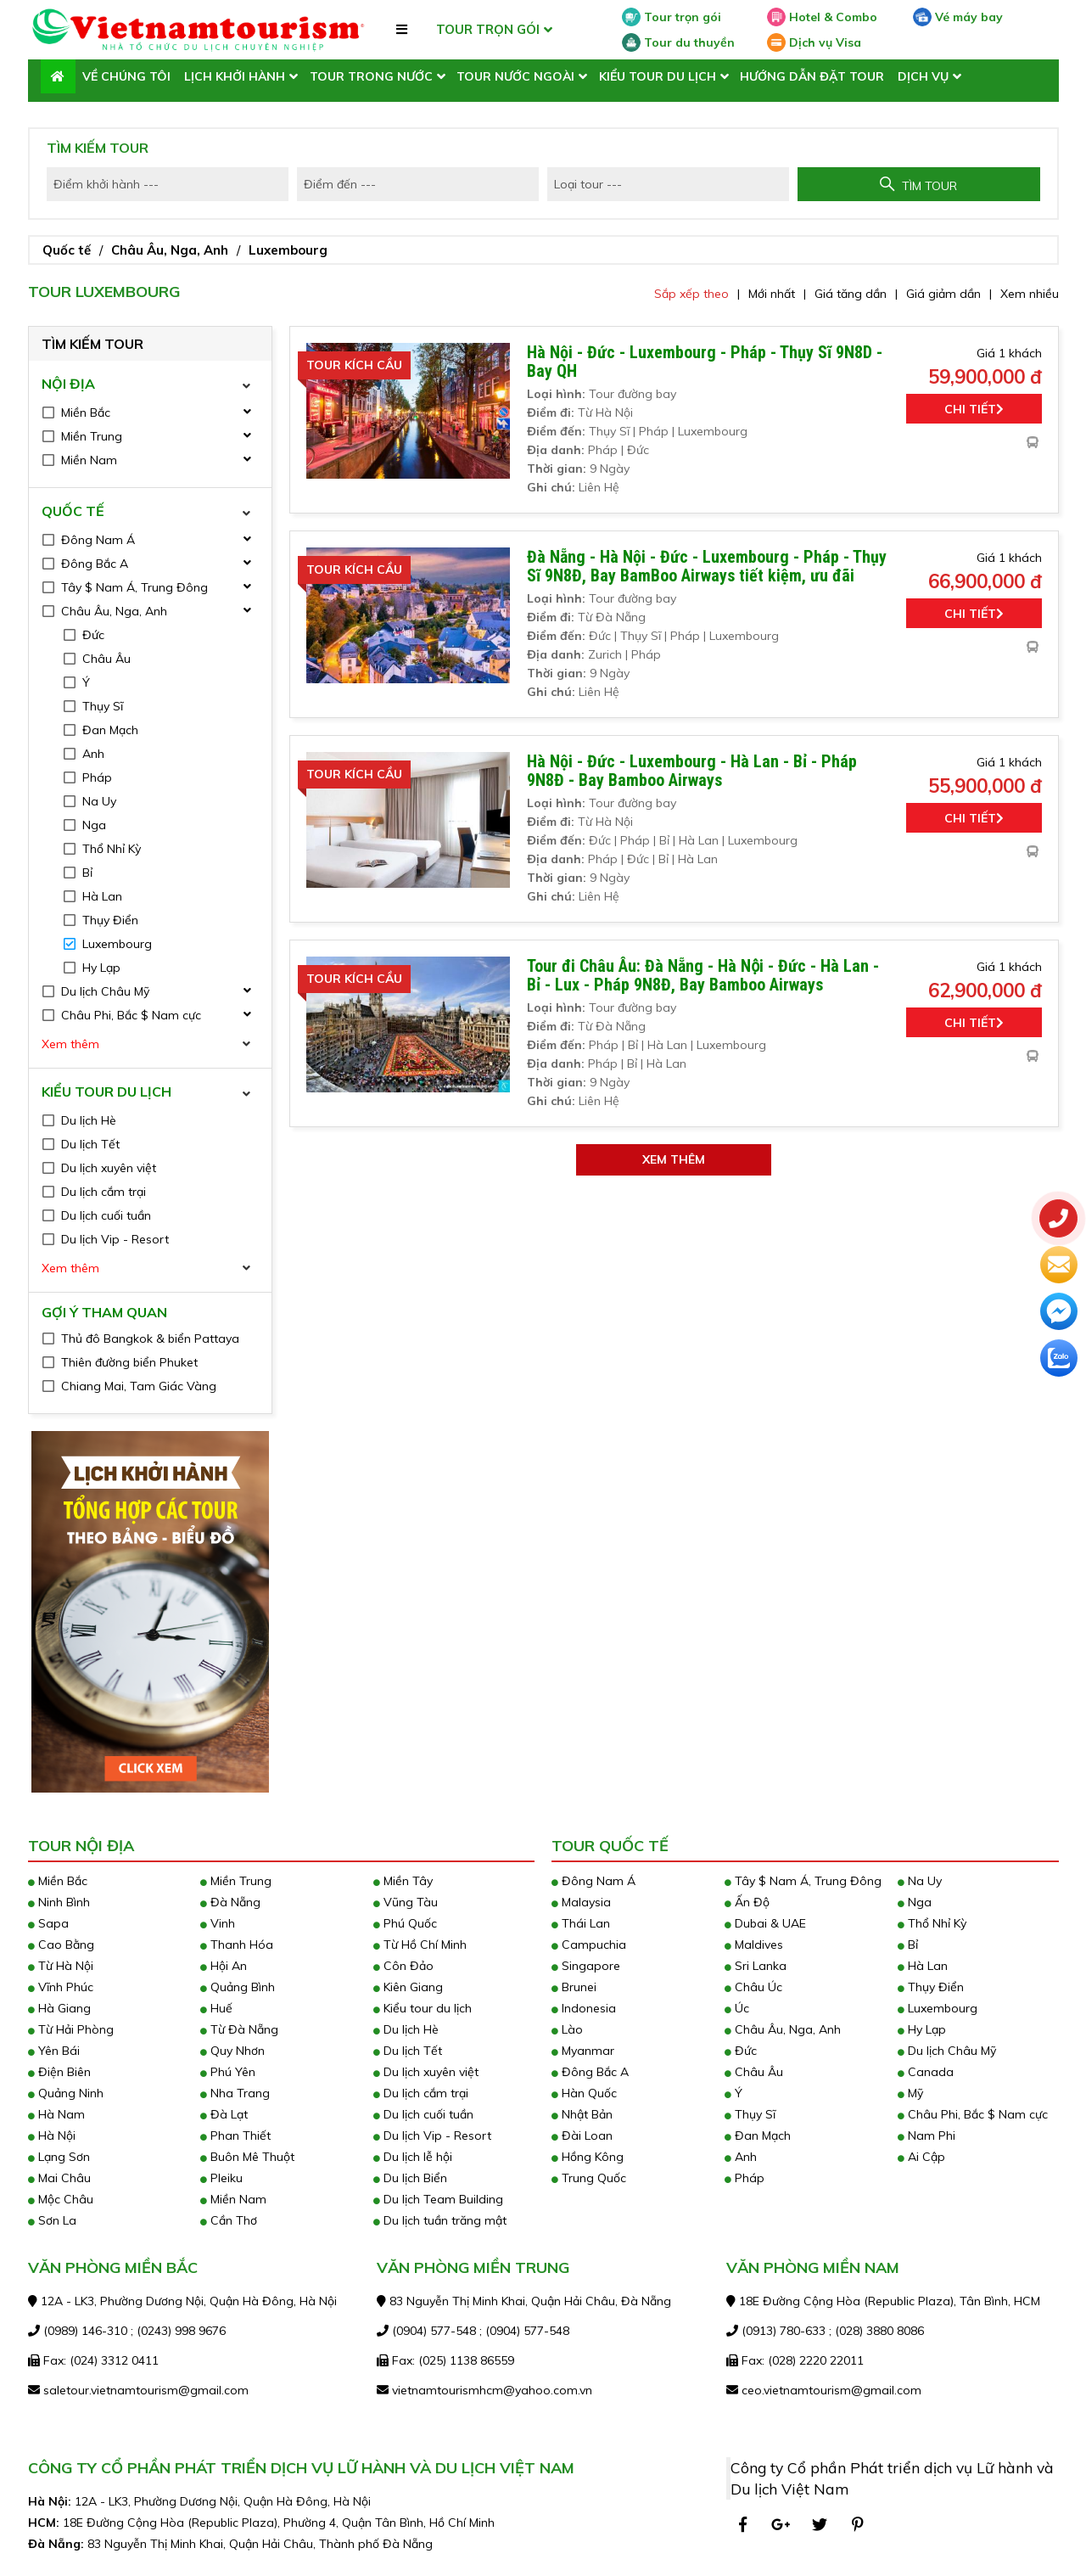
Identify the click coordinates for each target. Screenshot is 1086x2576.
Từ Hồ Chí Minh (420, 1944)
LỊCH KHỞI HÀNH (234, 76)
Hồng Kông (587, 2156)
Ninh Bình (59, 1902)
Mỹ (910, 2093)
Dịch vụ (923, 76)
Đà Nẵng (230, 1902)
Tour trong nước (371, 76)
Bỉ (908, 1944)
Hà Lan (923, 1965)
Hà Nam (56, 2114)
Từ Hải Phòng (71, 2029)
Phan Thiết (235, 2135)
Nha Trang (235, 2093)
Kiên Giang (408, 1987)
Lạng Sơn (59, 2156)
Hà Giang (59, 2008)
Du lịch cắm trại (420, 2093)
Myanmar (582, 2050)
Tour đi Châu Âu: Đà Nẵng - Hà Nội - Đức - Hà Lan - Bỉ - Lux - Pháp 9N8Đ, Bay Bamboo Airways (703, 975)
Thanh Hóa (236, 1944)
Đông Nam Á (593, 1881)
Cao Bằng (61, 1944)
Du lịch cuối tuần (423, 2114)
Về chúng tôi (126, 76)
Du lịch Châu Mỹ (947, 2050)
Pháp (744, 2178)
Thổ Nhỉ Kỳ (932, 1923)
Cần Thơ (228, 2220)
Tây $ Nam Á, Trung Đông (803, 1881)
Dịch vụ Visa (814, 42)
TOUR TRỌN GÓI (488, 29)
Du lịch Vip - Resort (432, 2135)
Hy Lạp (922, 2029)
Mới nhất (771, 293)
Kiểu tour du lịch (657, 76)
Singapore (585, 1965)
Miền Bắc (57, 1881)
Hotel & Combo (822, 17)
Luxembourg (288, 250)
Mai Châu (59, 2178)
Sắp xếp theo (691, 293)
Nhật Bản (582, 2114)
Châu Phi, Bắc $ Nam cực (973, 2114)
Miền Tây (403, 1881)
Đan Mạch (758, 2135)
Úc (737, 2008)
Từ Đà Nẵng (239, 2029)
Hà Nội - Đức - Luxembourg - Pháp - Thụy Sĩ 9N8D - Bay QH (704, 361)
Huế (216, 2008)
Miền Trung (236, 1881)
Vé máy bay (958, 17)
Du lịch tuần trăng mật (440, 2220)
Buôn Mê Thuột (247, 2156)
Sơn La (52, 2220)
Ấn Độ (747, 1902)
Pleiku (221, 2178)
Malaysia (581, 1902)
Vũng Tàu (405, 1902)
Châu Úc (753, 1987)
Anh (741, 2156)
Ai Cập (921, 2156)
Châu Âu (754, 2071)
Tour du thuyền (678, 42)
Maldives (754, 1944)
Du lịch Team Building (438, 2199)
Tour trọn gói (671, 17)
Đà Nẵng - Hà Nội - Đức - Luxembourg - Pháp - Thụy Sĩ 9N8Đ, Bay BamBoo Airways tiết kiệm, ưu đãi (707, 566)
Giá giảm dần (943, 293)
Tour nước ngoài (515, 76)
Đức (741, 2050)
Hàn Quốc (584, 2093)
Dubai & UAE (765, 1923)
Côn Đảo (403, 1965)
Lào (567, 2029)
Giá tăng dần (850, 293)
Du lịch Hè (406, 2029)
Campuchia (588, 1944)
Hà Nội (52, 2135)
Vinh (217, 1923)
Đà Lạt (224, 2114)
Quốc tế (66, 250)
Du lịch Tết (407, 2050)
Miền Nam (233, 2199)
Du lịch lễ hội (412, 2156)
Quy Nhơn (232, 2050)
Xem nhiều (1029, 293)
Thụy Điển (931, 1987)
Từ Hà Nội (60, 1965)
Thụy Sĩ (750, 2114)
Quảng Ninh (66, 2093)
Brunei (573, 1987)
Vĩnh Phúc (60, 1987)
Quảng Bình (237, 1987)
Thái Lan (580, 1923)
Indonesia (583, 2008)
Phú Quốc (405, 1923)
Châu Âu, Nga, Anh (169, 250)
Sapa (48, 1923)
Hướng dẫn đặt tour (812, 76)
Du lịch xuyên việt (426, 2071)
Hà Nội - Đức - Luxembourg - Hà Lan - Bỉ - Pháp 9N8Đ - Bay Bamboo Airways (692, 770)
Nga (915, 1902)
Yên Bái (54, 2050)
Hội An (223, 1965)
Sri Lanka (756, 1965)
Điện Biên (59, 2071)
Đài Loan (582, 2135)
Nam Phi (926, 2135)
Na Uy (920, 1881)
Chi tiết (974, 409)
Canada (926, 2071)
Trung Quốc (588, 2178)
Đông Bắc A (590, 2071)
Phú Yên (227, 2071)
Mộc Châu (60, 2199)
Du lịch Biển (410, 2178)
